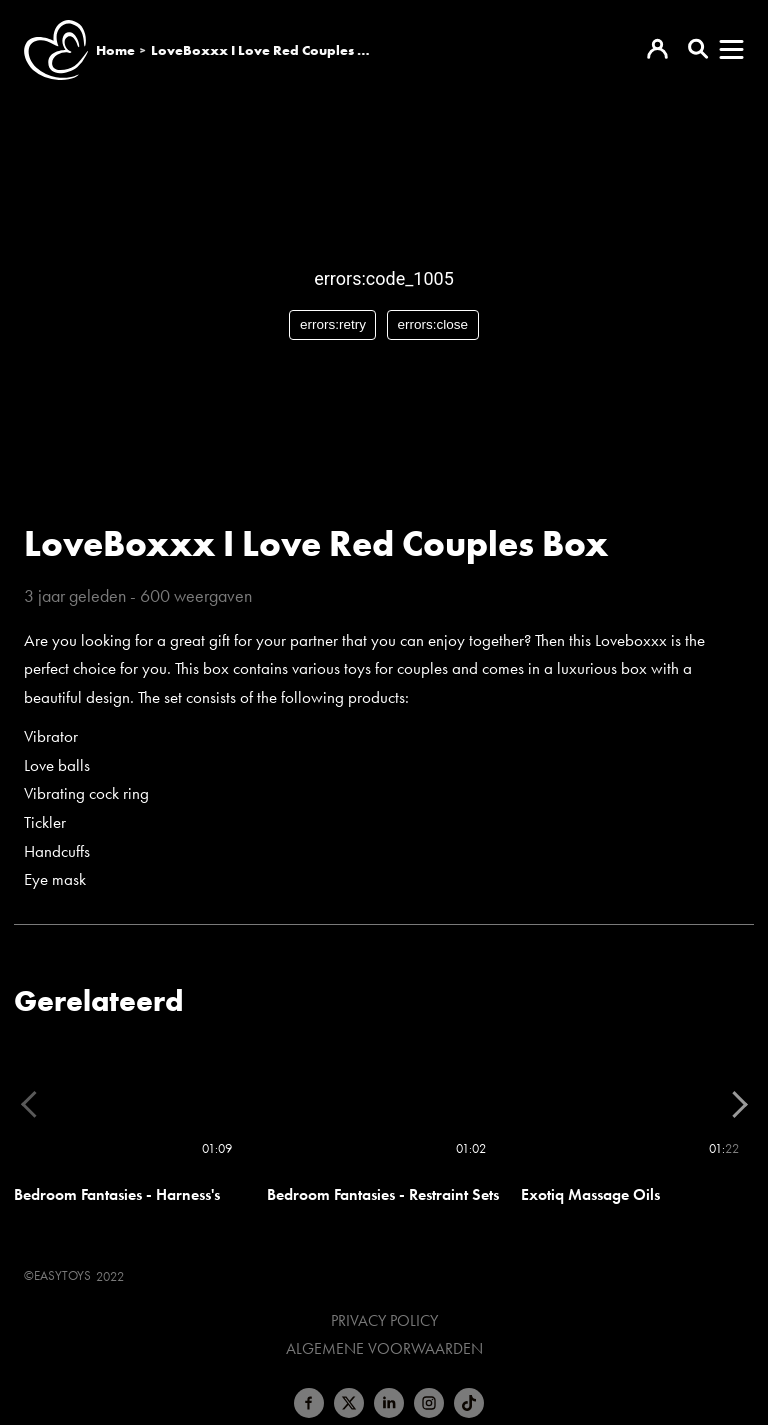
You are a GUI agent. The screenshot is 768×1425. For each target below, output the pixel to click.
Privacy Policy (384, 1321)
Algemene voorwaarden (384, 1349)
